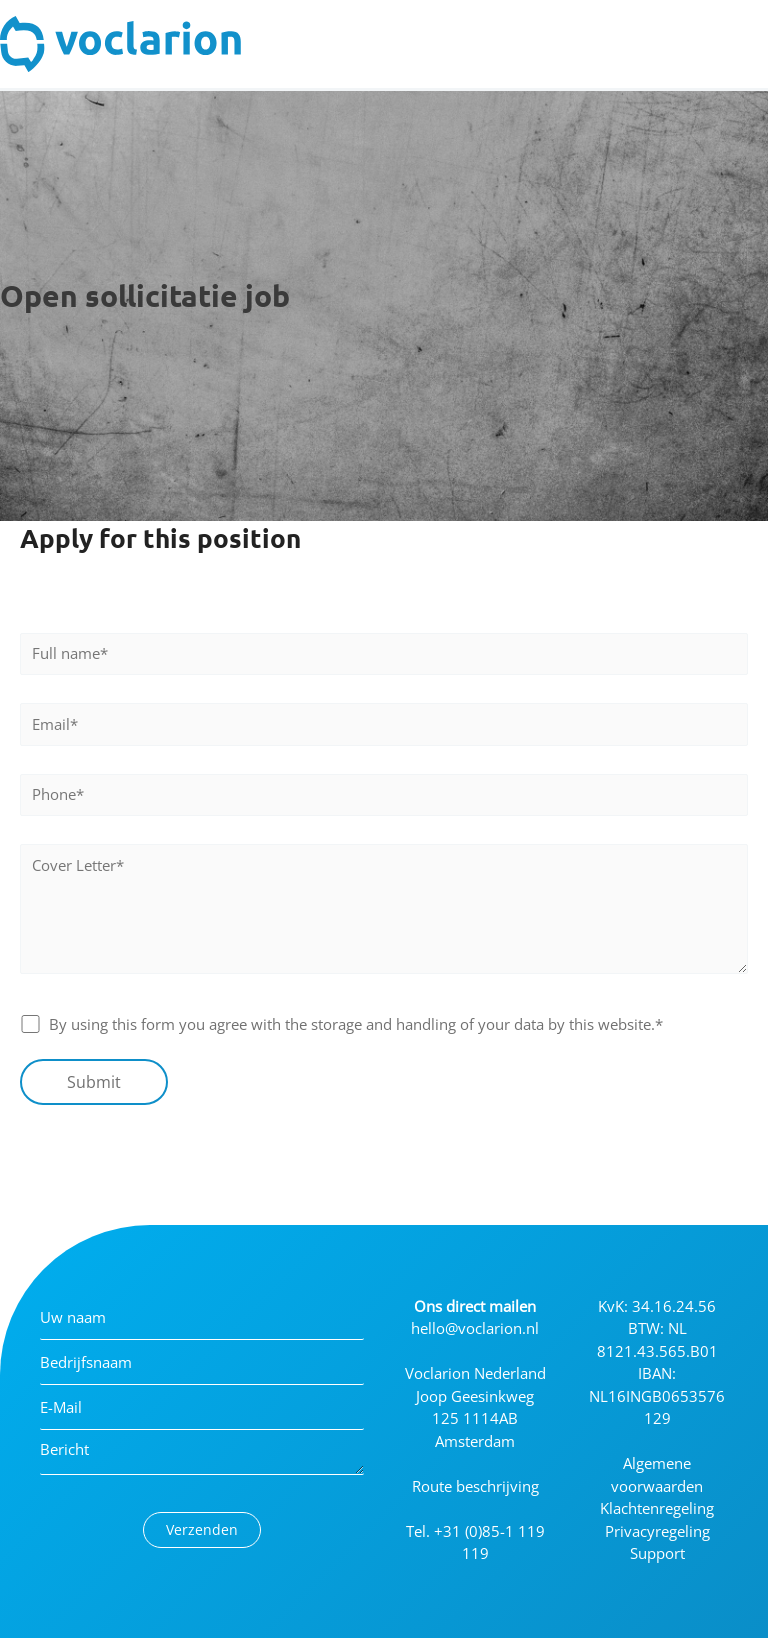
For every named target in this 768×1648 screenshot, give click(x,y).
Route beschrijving (475, 1486)
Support (657, 1553)
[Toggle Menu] (742, 44)
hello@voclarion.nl (475, 1328)
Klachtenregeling (657, 1508)
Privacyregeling (657, 1531)
